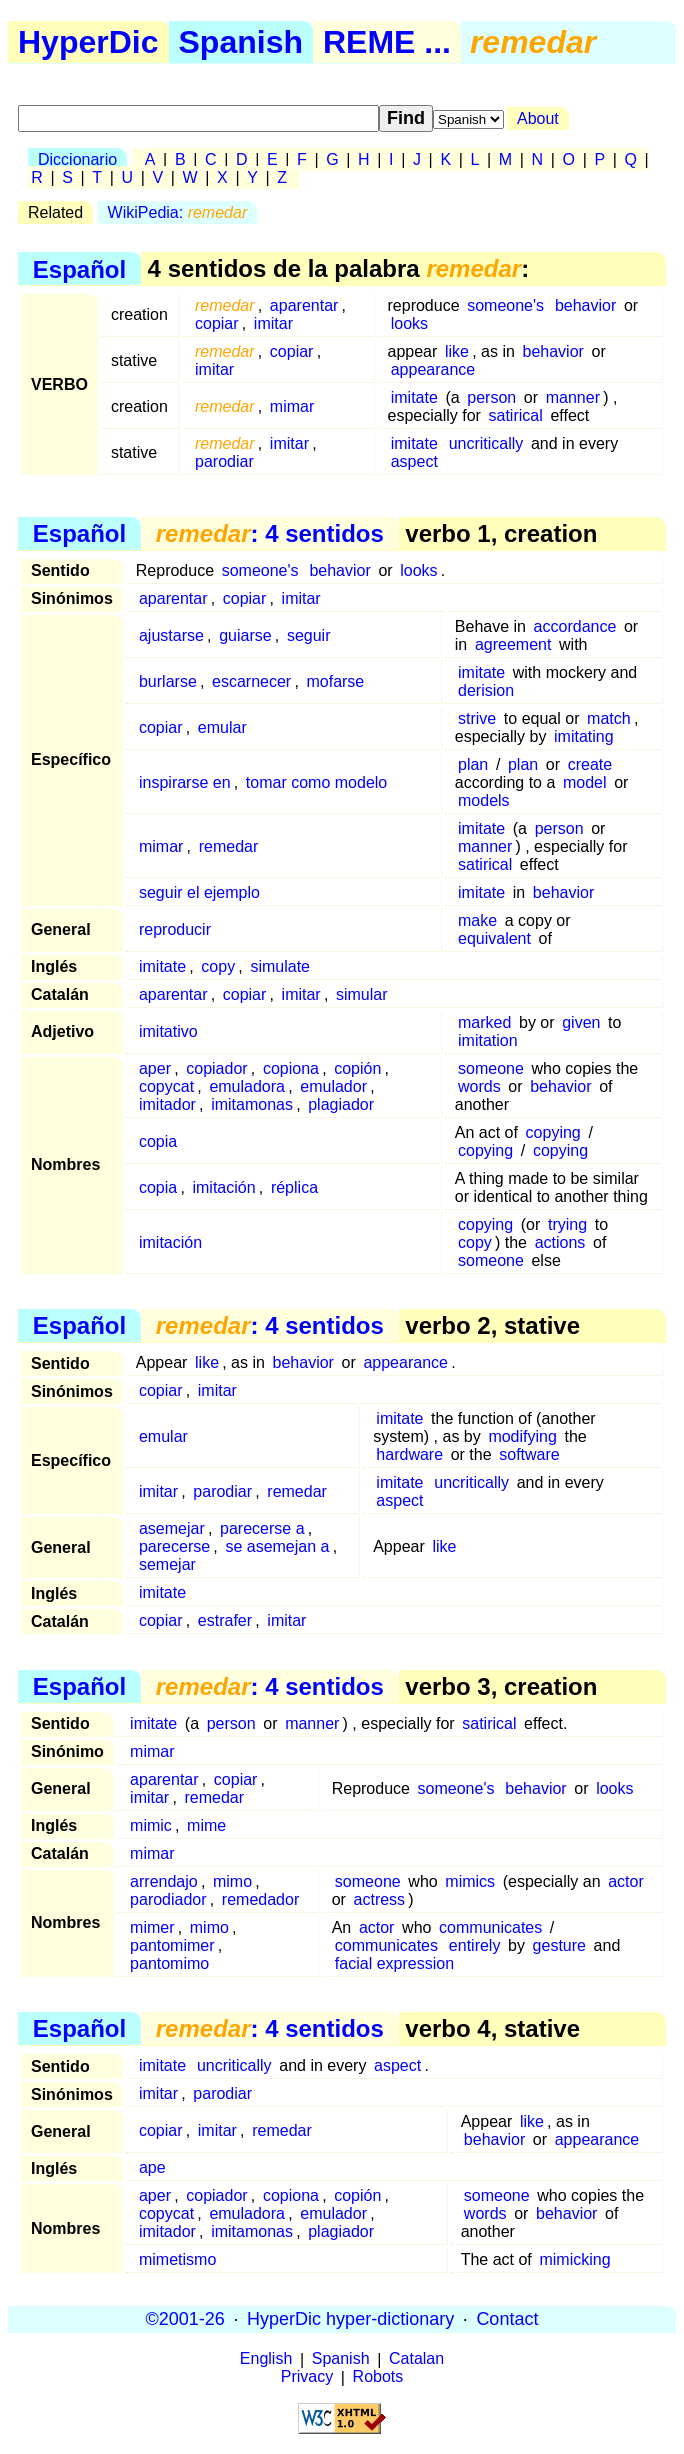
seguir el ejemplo (199, 892)
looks (409, 323)
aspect (414, 461)
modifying (522, 1436)
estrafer (225, 1620)
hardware (409, 1454)
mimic (151, 1825)
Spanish (241, 42)
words (479, 1086)
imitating (584, 736)
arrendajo (164, 1881)
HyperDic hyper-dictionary (350, 2319)
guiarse (245, 635)
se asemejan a (277, 1546)
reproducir (175, 929)
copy (218, 966)
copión (357, 1068)
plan (473, 764)
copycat (166, 1086)
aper (155, 1068)
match (609, 718)
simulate (280, 966)
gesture (559, 1945)
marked (484, 1022)
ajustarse (171, 635)
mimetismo (177, 2259)
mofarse (335, 681)
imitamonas (252, 1104)
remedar (229, 846)
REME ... (387, 42)
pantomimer (172, 1945)
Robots (378, 2377)
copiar (217, 323)
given (581, 1022)
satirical (516, 415)
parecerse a (262, 1528)
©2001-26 (185, 2319)
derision (486, 690)
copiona (291, 1068)
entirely (475, 1945)
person (491, 397)
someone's (505, 305)
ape (152, 2167)
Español (79, 268)
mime (206, 1825)
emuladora (247, 1086)
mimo (232, 1881)
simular (362, 994)
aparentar (304, 305)
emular (222, 727)
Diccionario (77, 159)
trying (567, 1224)
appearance (433, 369)
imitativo (168, 1031)
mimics (470, 1881)
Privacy (307, 2377)
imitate (414, 397)
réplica (294, 1187)
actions (560, 1242)
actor (626, 1881)
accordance (575, 626)
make (477, 920)
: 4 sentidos (270, 533)
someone (491, 1068)
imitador (167, 1104)
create (590, 764)
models (484, 800)
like (457, 351)
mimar (292, 406)
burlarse (168, 681)
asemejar (172, 1528)
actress (380, 1899)
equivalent (494, 938)
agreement (513, 644)
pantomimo (169, 1963)
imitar (273, 323)
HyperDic (88, 42)
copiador (216, 1068)
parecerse (174, 1546)
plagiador (341, 1104)
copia (158, 1141)
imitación (223, 1187)
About (538, 118)
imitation (488, 1040)
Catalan (416, 2359)
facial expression (394, 1963)
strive (477, 718)
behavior (585, 305)
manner (573, 397)
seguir (309, 635)
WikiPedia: (178, 212)
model (585, 782)
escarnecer (251, 681)
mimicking (574, 2259)
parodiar (224, 461)
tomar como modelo (316, 782)
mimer (152, 1927)
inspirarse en (185, 782)
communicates (490, 1927)
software (529, 1454)
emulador (333, 1086)
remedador (260, 1899)
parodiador (168, 1899)
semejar (167, 1564)
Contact (507, 2319)
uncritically (486, 443)
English (266, 2359)
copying (553, 1132)
